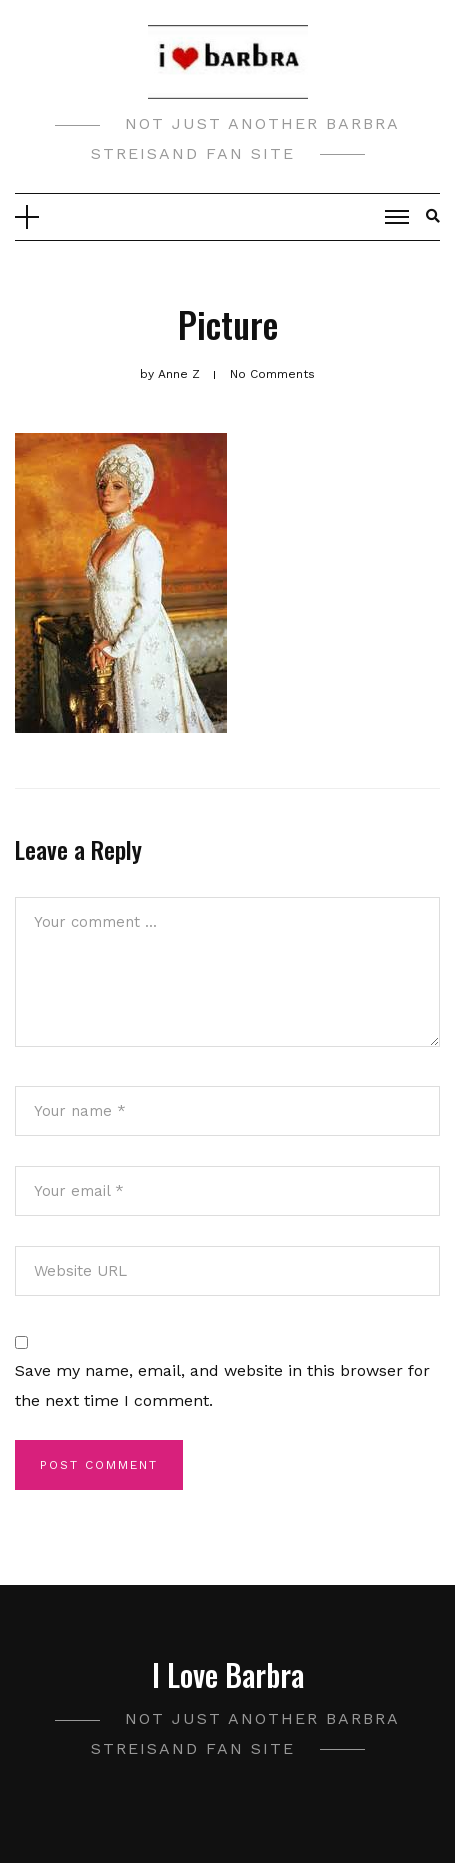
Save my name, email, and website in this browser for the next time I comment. (222, 1385)
